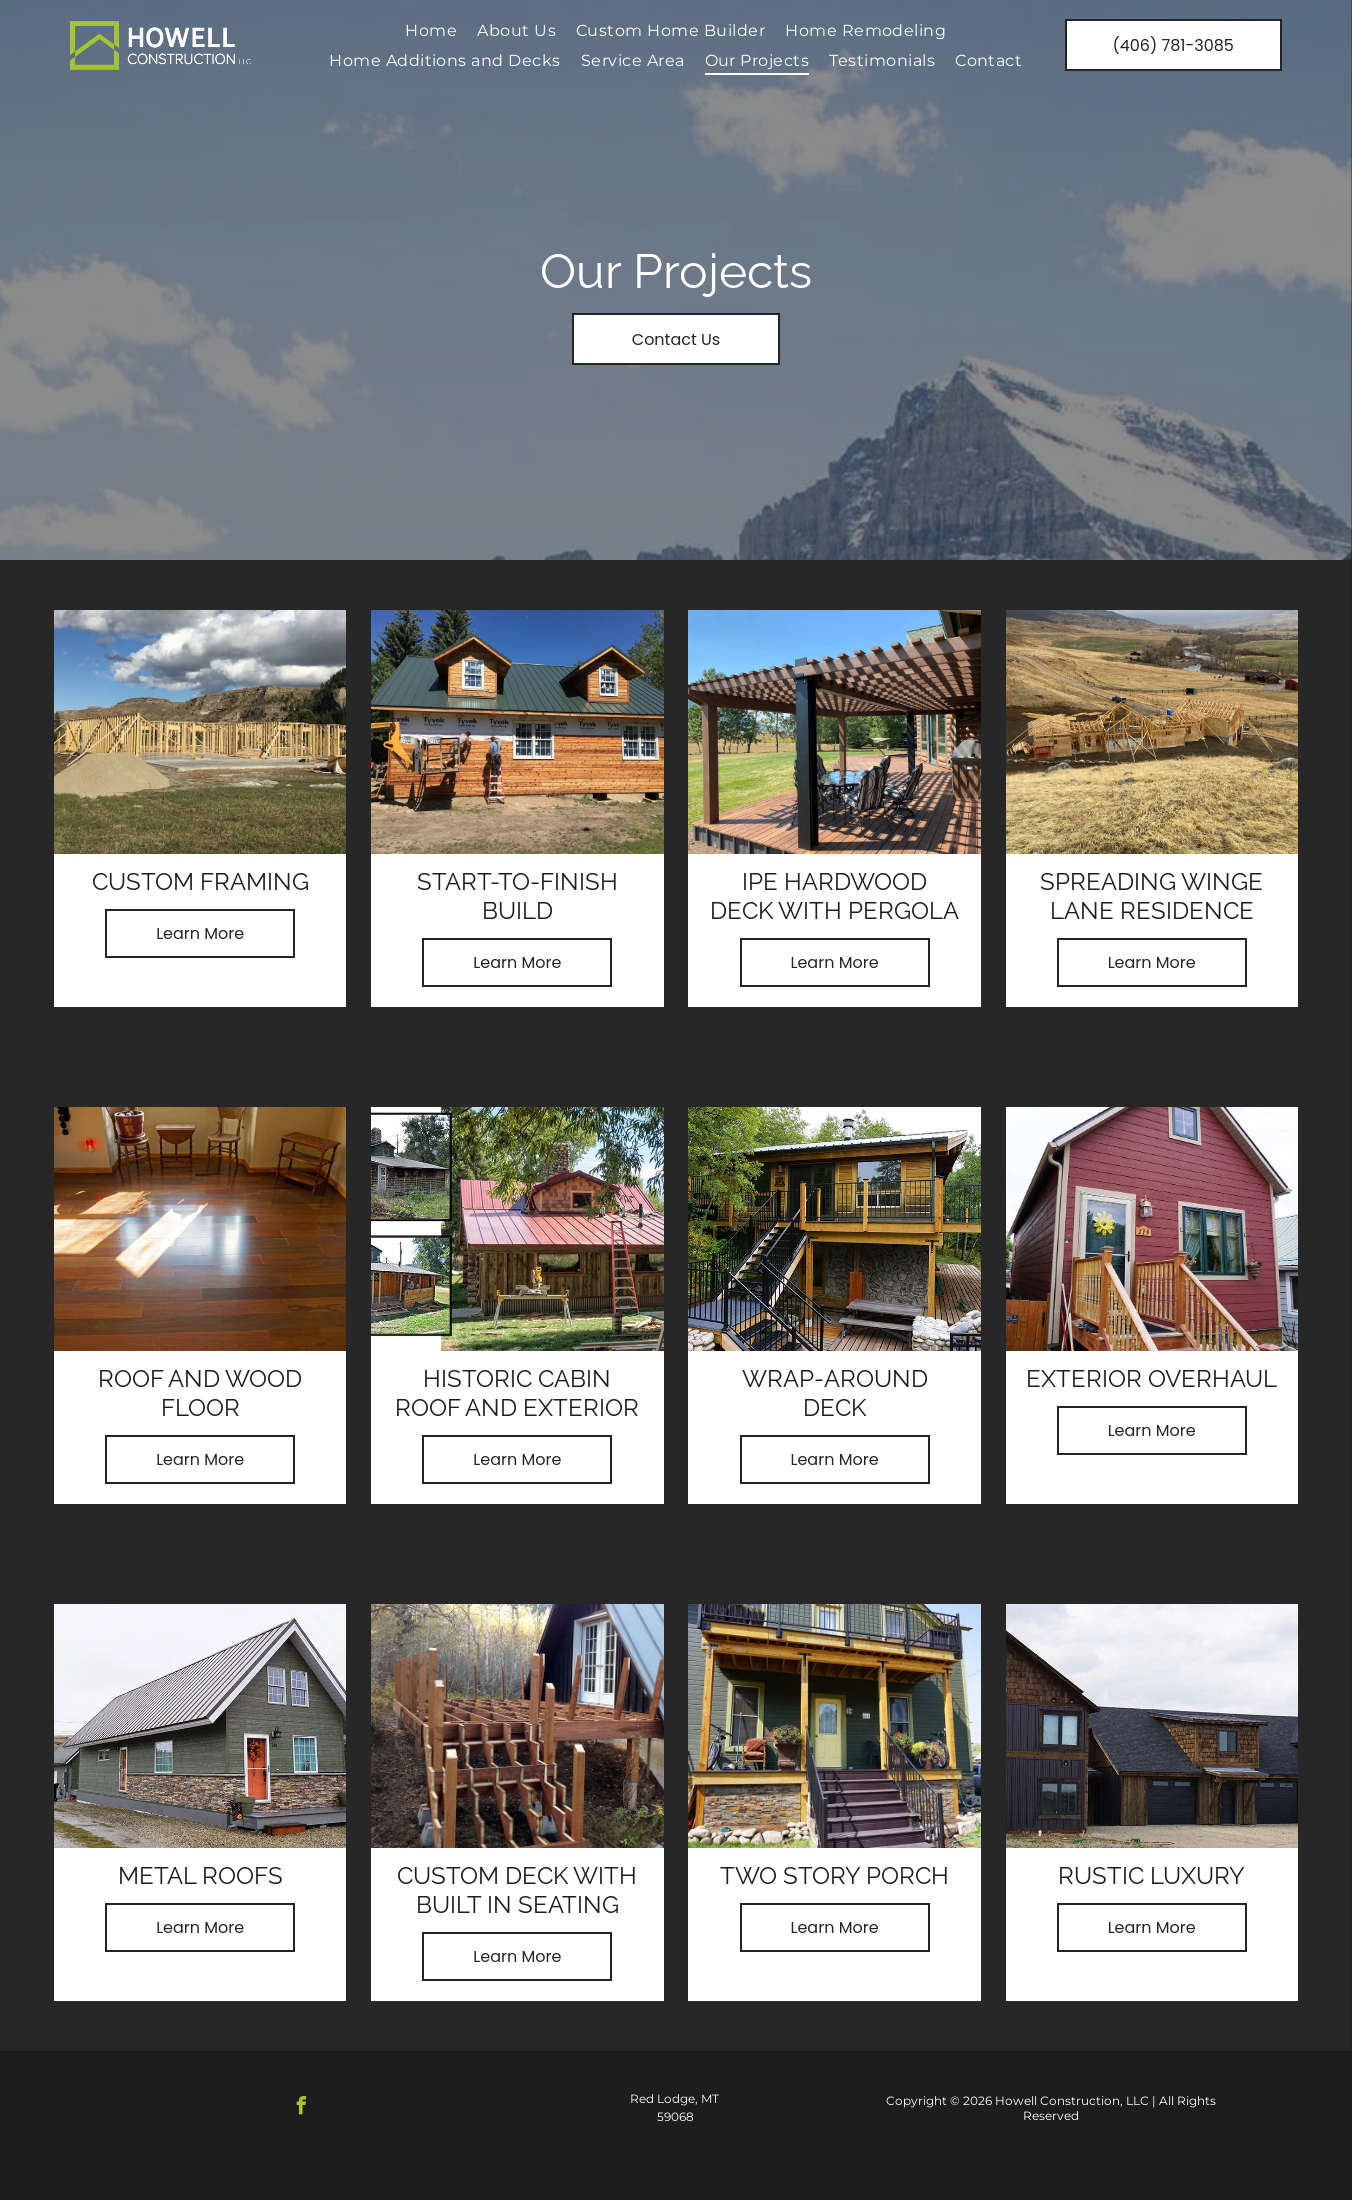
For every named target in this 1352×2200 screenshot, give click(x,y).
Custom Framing (200, 881)
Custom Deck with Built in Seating (517, 1890)
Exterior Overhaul (1151, 1378)
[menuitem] (431, 30)
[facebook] (301, 2108)
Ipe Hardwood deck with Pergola (834, 896)
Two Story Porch (834, 1875)
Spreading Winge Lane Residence (1151, 896)
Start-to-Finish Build (517, 896)
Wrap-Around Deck (835, 1393)
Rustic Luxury (1151, 1875)
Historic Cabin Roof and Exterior (517, 1393)
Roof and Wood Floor (200, 1393)
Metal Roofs (200, 1875)
